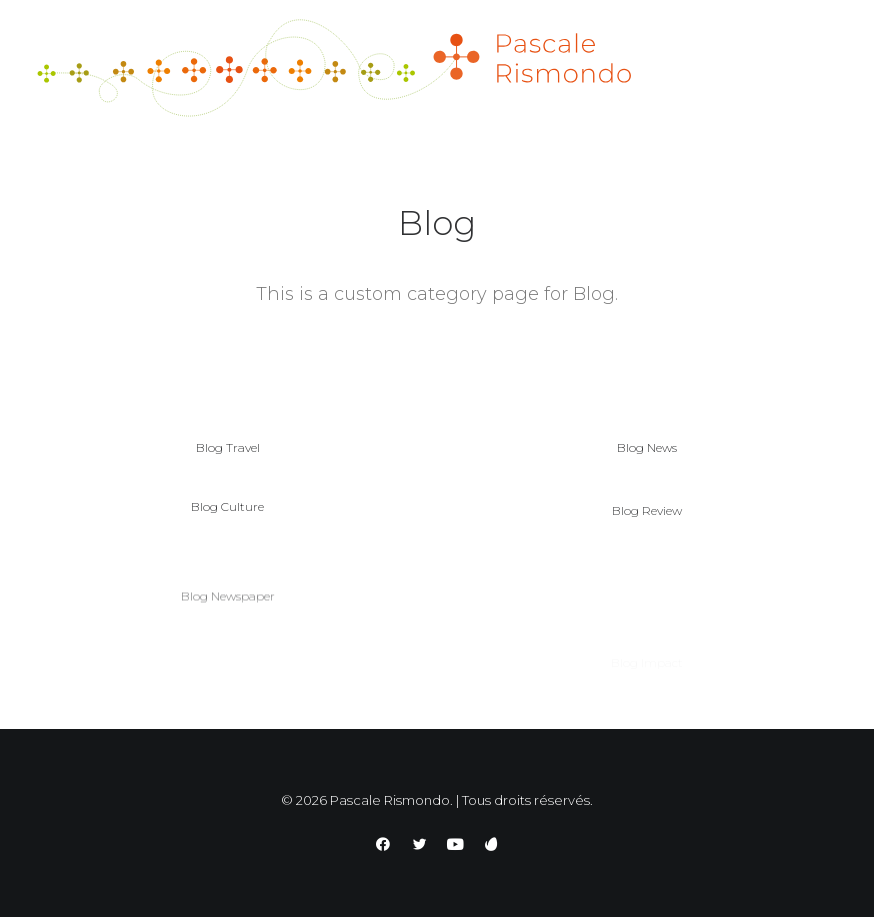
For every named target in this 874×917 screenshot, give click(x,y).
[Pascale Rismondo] (334, 68)
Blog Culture (227, 513)
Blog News (647, 447)
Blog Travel (228, 447)
